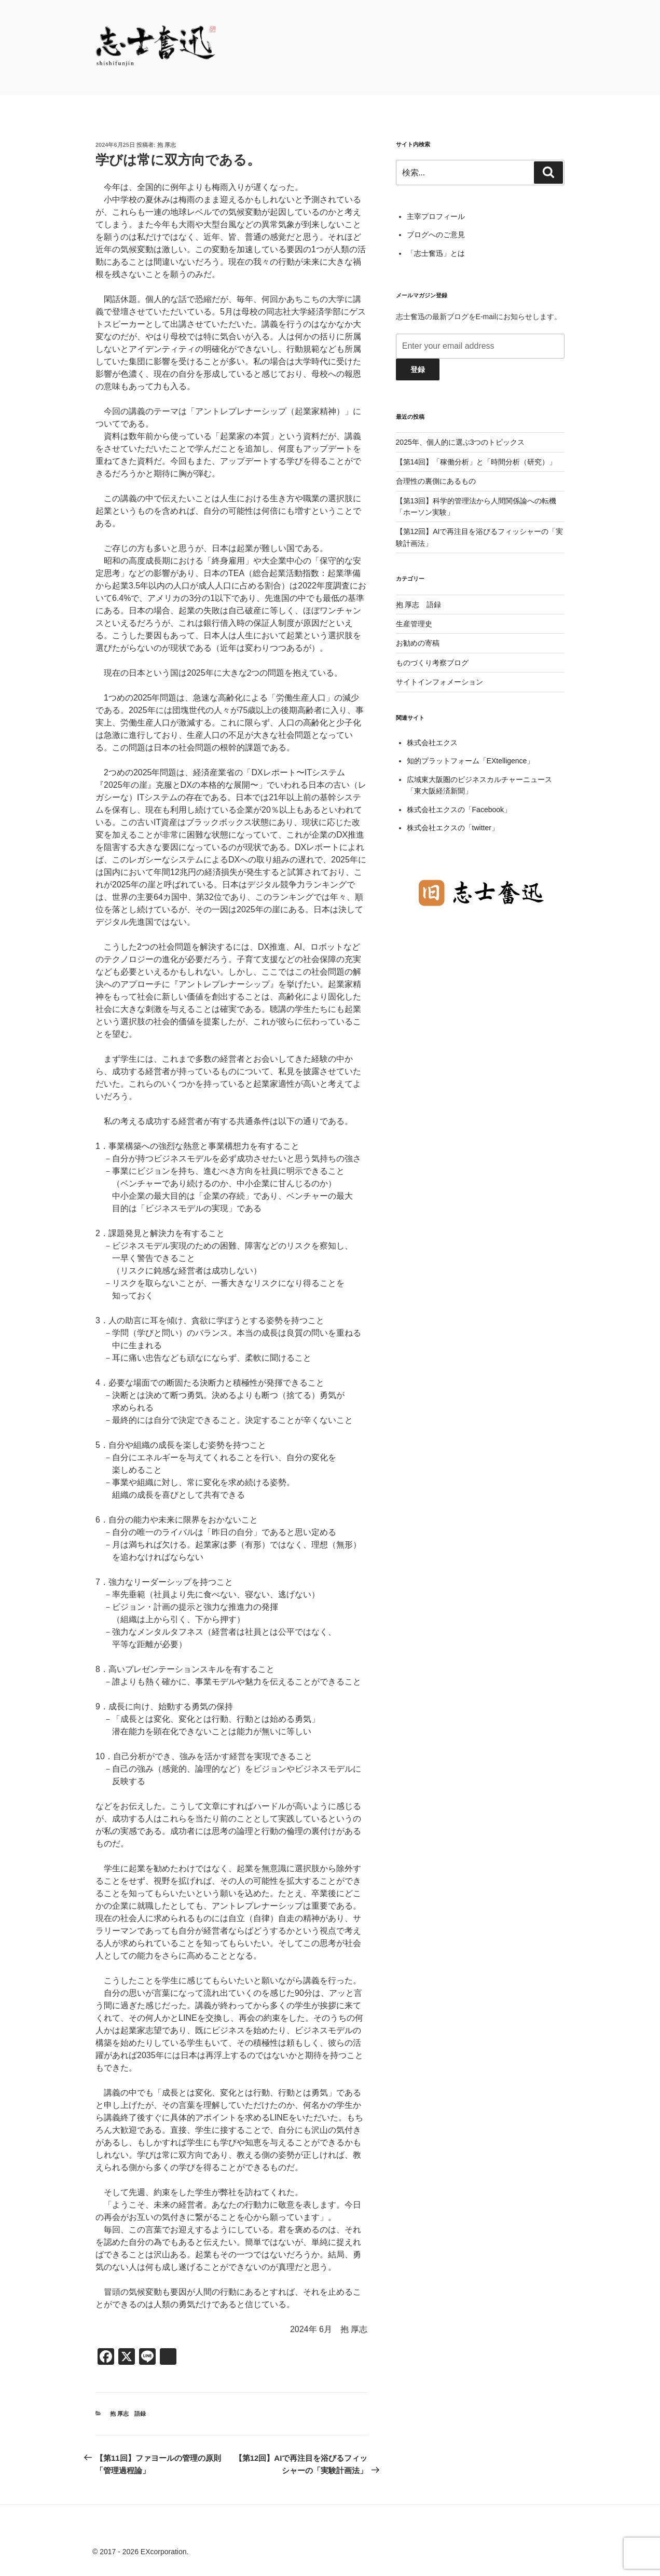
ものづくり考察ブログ (432, 663)
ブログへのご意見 (436, 234)
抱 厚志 (166, 145)
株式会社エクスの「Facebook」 (459, 809)
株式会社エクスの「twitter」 (453, 828)
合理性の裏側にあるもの (436, 481)
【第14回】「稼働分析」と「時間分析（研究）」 (476, 462)
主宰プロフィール (436, 216)
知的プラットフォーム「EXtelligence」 (470, 761)
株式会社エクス (432, 742)
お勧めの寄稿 (417, 643)
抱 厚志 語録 (128, 2413)
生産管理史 (414, 624)
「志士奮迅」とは (436, 253)
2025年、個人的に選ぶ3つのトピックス (460, 442)
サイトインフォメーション (439, 682)
